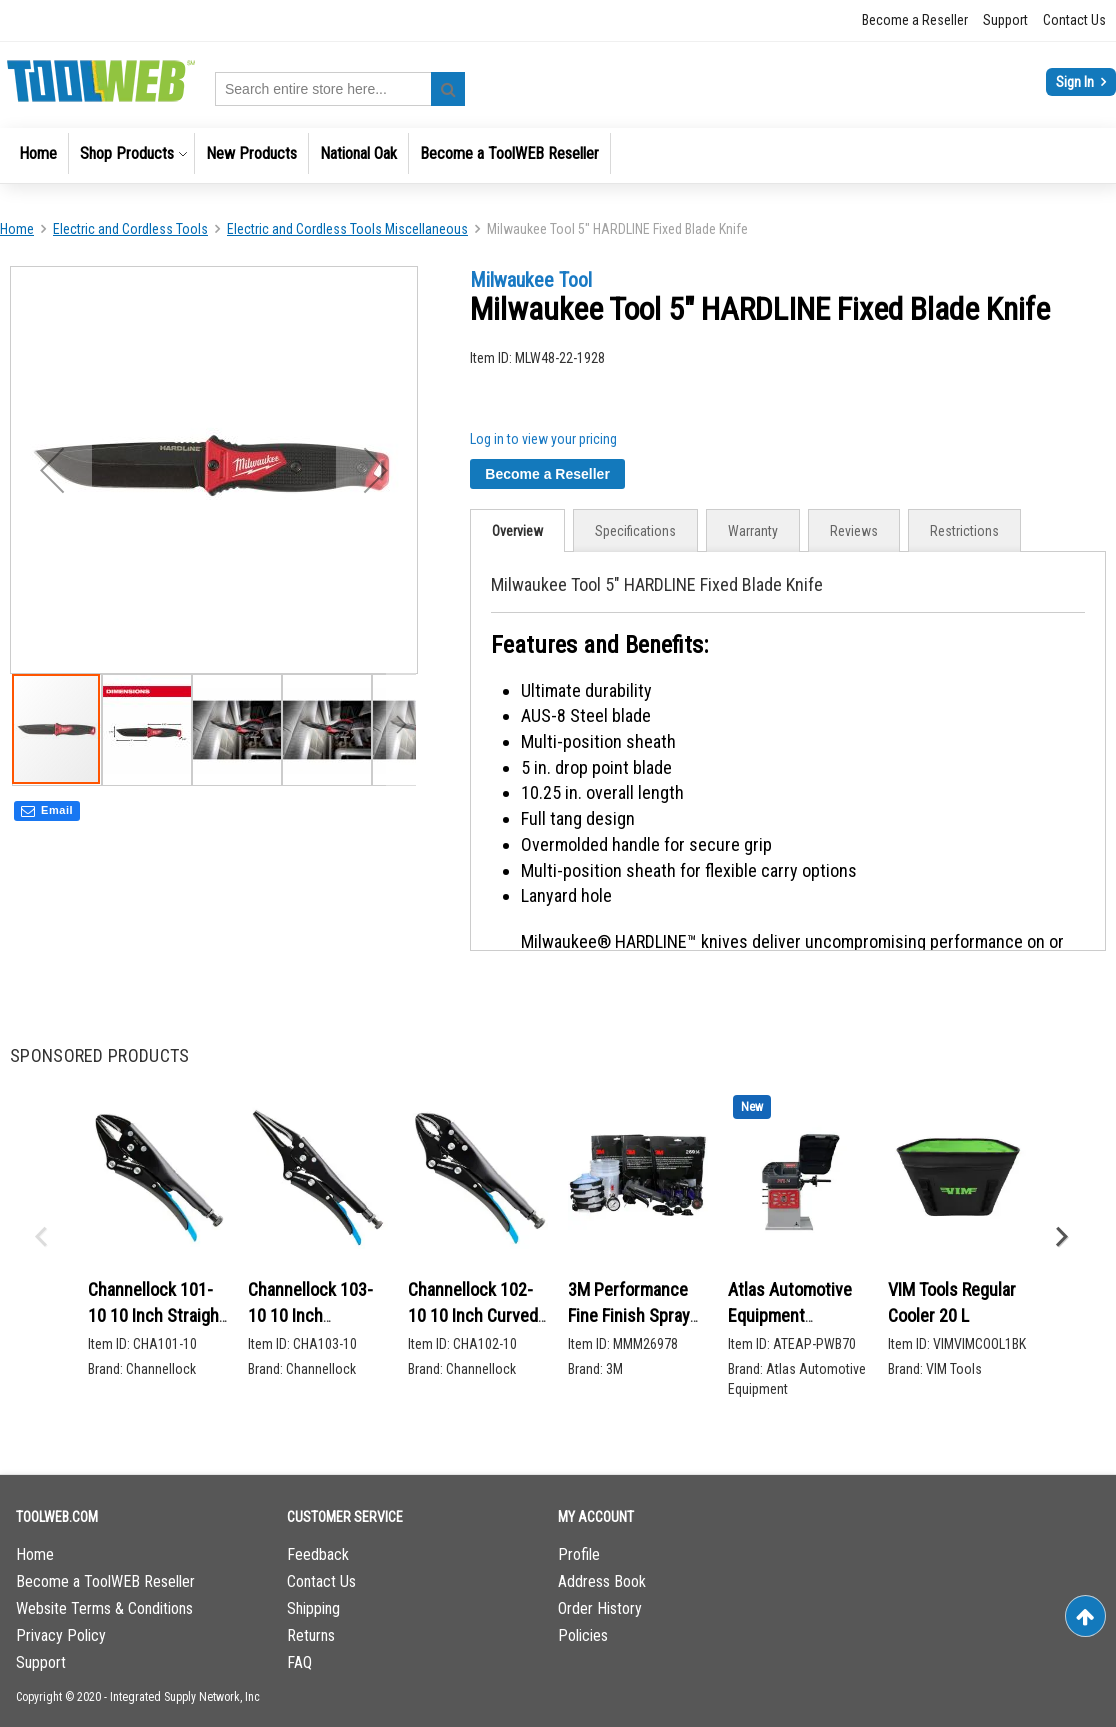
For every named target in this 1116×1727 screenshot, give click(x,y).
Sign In (1076, 82)
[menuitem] (38, 153)
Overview (517, 531)
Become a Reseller (915, 20)
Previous (40, 1237)
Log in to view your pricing (543, 439)
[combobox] (340, 89)
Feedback (318, 1554)
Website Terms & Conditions (104, 1608)
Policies (583, 1635)
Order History (600, 1608)
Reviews (854, 531)
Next (1061, 1237)
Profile (579, 1554)
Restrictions (964, 531)
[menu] (558, 155)
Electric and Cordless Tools (130, 229)
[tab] (517, 530)
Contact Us (1074, 20)
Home (17, 229)
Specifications (635, 531)
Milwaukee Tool (531, 280)
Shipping (313, 1608)
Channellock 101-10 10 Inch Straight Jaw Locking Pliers (156, 1315)
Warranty (753, 531)
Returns (311, 1635)
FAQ (299, 1662)
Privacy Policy (61, 1635)
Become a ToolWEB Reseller (105, 1581)
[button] (147, 725)
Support (1005, 20)
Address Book (602, 1581)
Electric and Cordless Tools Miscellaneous (347, 229)
